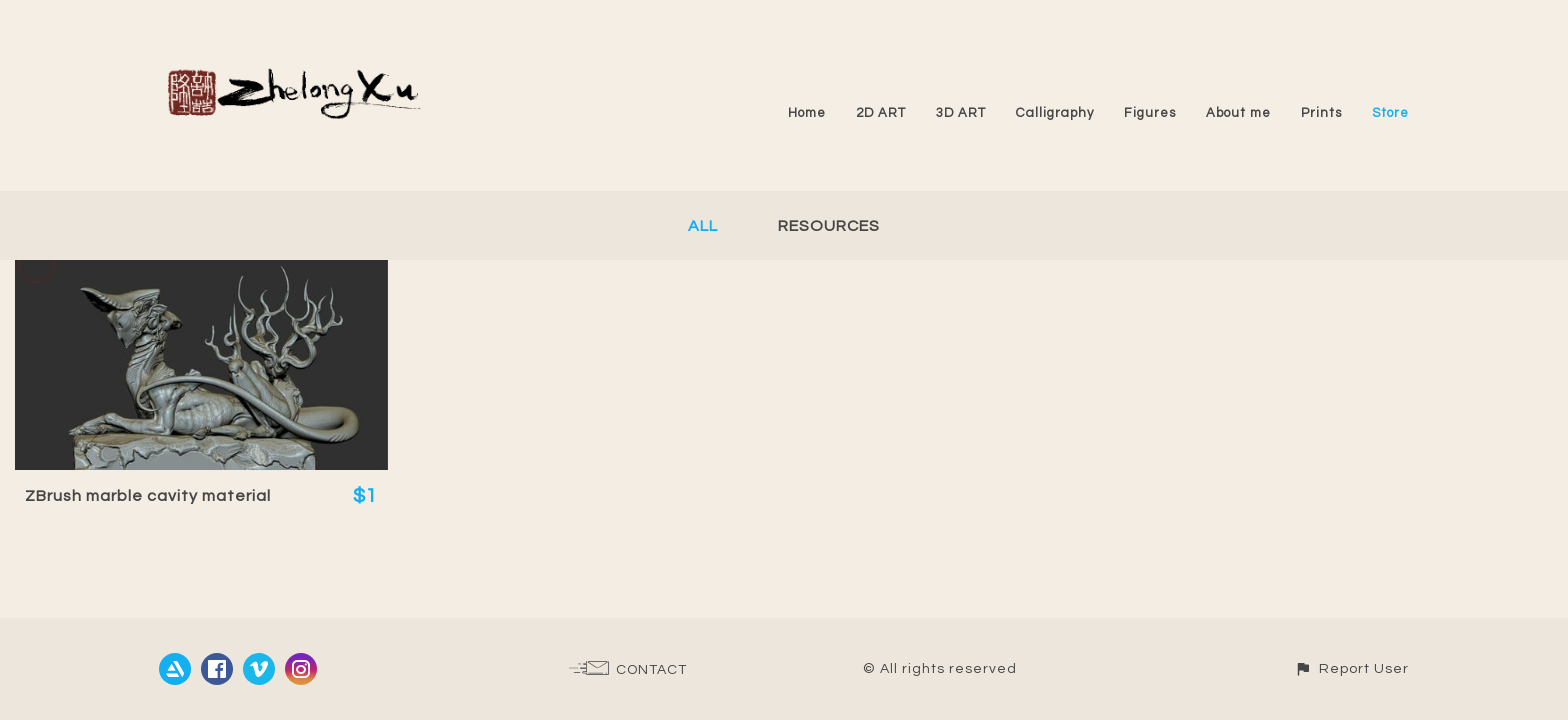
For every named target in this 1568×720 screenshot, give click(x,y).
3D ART (961, 113)
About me (1238, 113)
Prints (1321, 113)
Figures (1150, 113)
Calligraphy (1055, 113)
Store (1390, 113)
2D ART (881, 113)
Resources (829, 226)
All (703, 226)
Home (807, 113)
